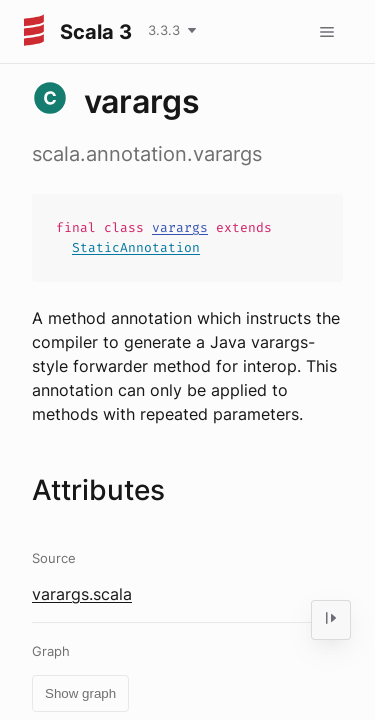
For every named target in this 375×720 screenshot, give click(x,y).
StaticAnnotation (136, 247)
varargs (180, 227)
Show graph (80, 693)
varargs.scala (82, 594)
